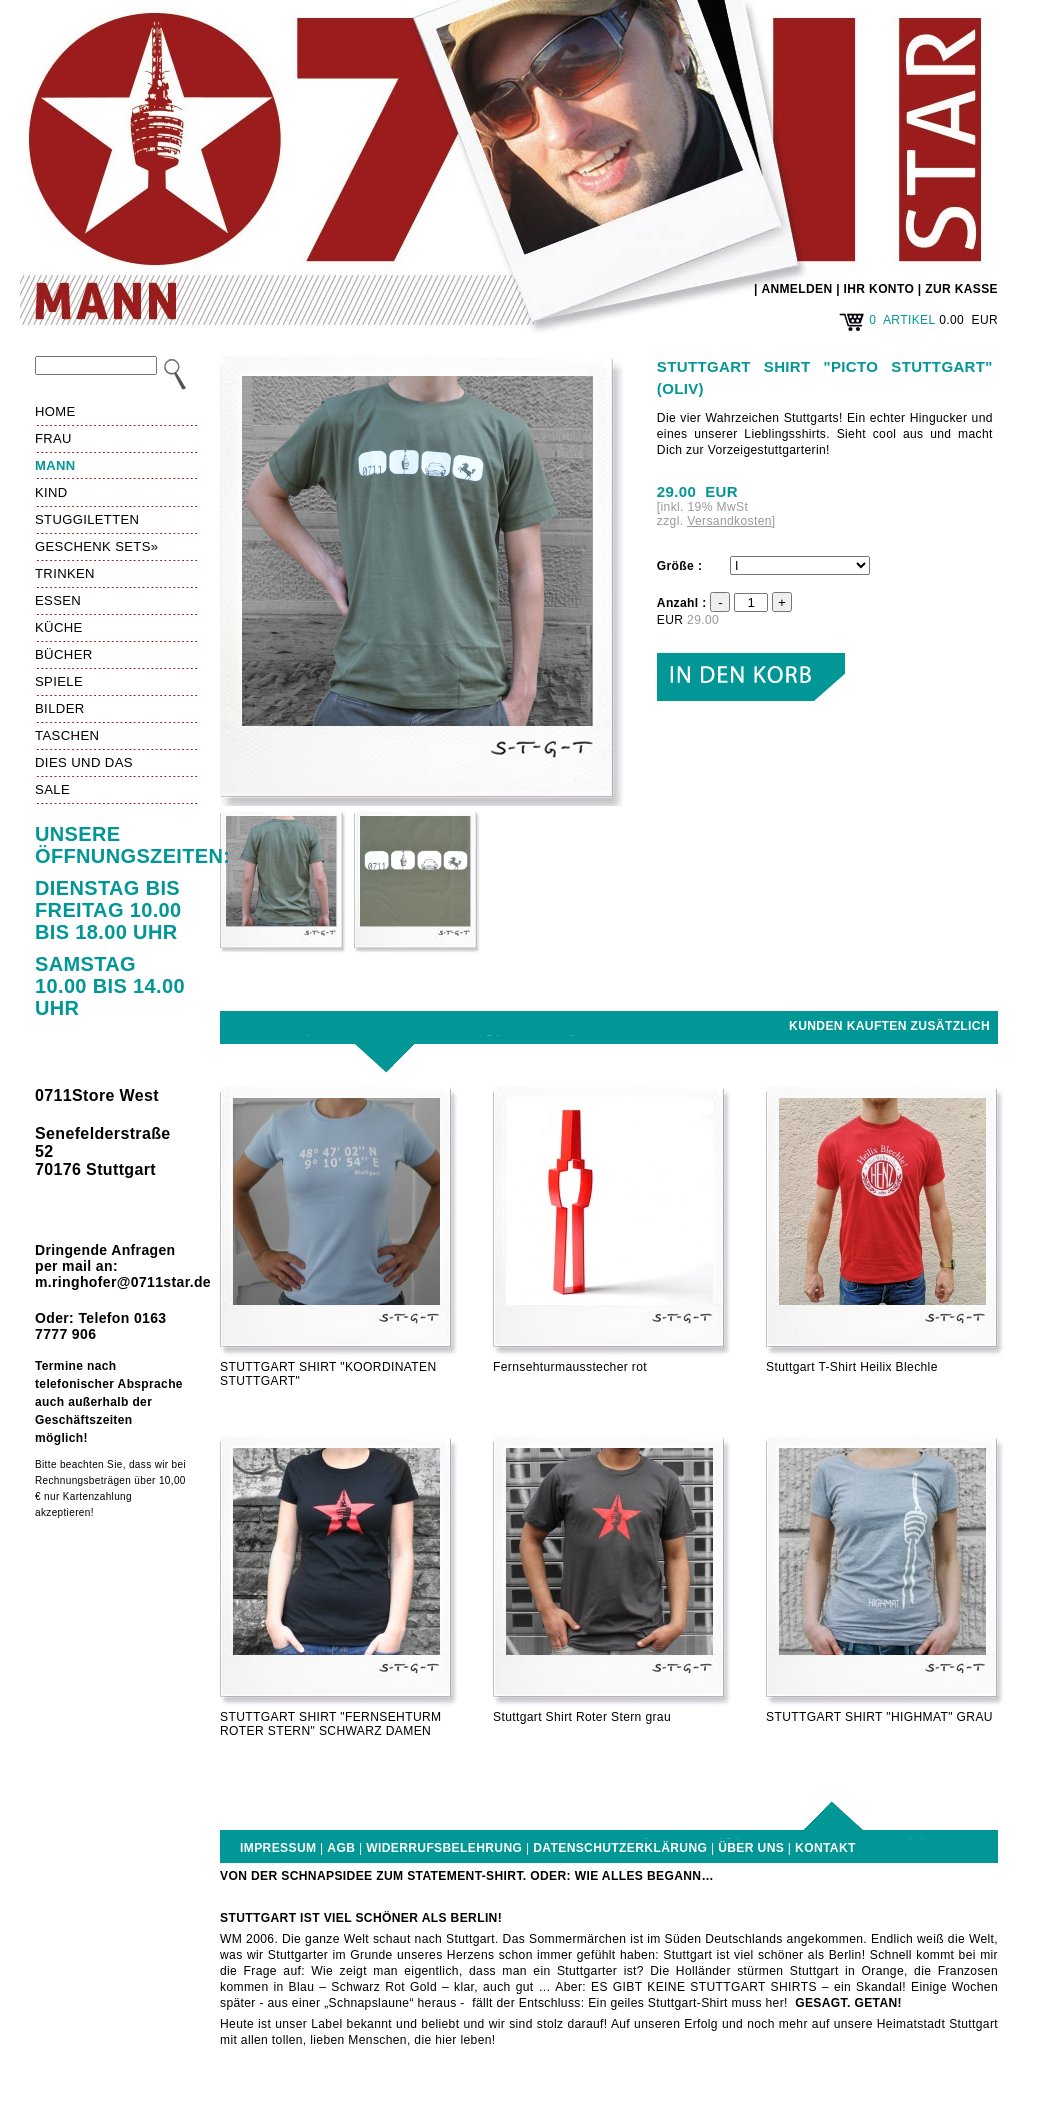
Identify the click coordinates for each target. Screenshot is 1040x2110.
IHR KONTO (879, 289)
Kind (51, 492)
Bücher (64, 654)
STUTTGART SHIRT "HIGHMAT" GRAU (879, 1717)
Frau (53, 438)
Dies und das (84, 762)
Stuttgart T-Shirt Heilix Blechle (852, 1367)
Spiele (59, 681)
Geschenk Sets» (96, 546)
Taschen (67, 735)
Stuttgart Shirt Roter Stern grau (582, 1717)
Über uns (751, 1848)
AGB (341, 1848)
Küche (59, 627)
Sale (52, 789)
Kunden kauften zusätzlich (889, 1026)
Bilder (60, 708)
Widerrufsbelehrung (444, 1848)
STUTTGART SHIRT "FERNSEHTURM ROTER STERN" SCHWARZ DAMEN (331, 1724)
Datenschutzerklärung (620, 1848)
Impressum (278, 1848)
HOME (55, 411)
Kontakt (825, 1848)
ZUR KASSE (961, 289)
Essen (58, 600)
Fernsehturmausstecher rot (570, 1367)
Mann (55, 465)
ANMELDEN (796, 289)
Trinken (65, 573)
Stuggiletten (87, 519)
